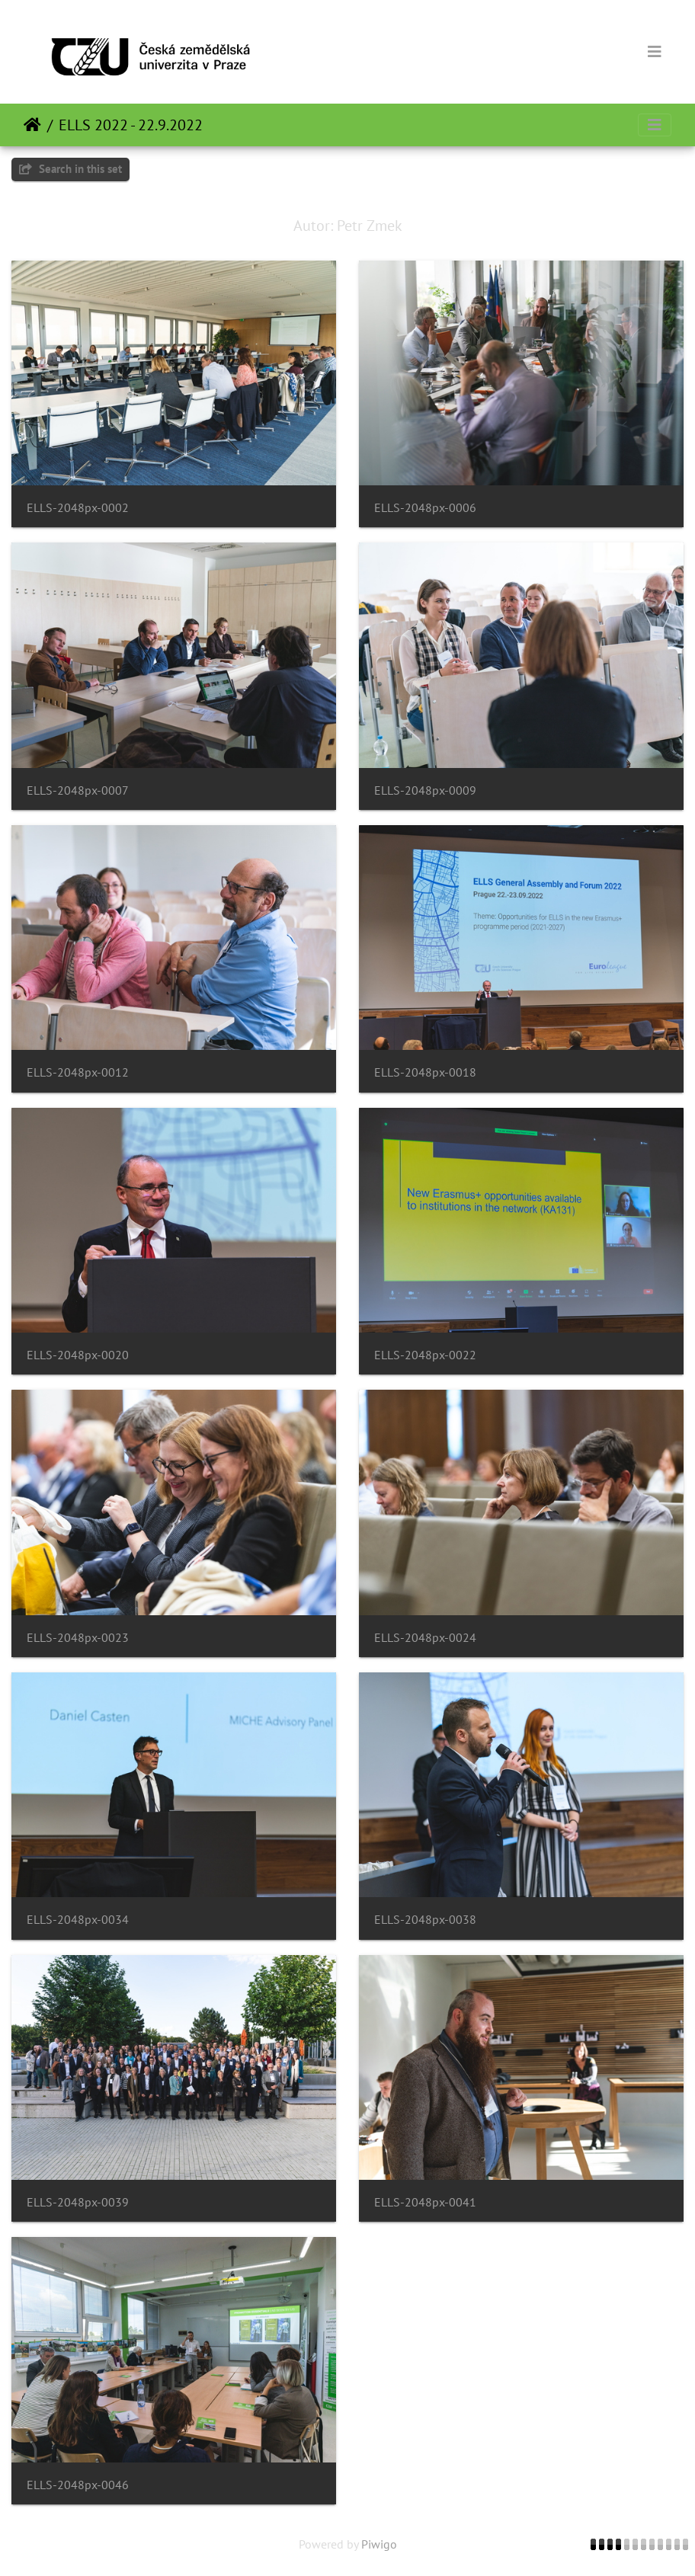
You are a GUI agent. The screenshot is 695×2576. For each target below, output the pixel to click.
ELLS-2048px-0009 (425, 790)
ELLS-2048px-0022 (425, 1355)
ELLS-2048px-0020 (78, 1355)
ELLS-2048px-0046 (78, 2485)
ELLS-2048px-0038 (425, 1919)
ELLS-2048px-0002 (78, 508)
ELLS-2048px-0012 (78, 1072)
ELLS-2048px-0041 (425, 2202)
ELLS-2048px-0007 (78, 790)
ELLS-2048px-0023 (78, 1637)
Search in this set (70, 169)
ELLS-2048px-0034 (78, 1919)
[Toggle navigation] (654, 51)
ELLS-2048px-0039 (78, 2202)
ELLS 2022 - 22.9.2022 (131, 125)
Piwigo (379, 2544)
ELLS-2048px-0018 (425, 1072)
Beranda (32, 125)
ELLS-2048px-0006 (425, 508)
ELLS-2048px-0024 (425, 1637)
